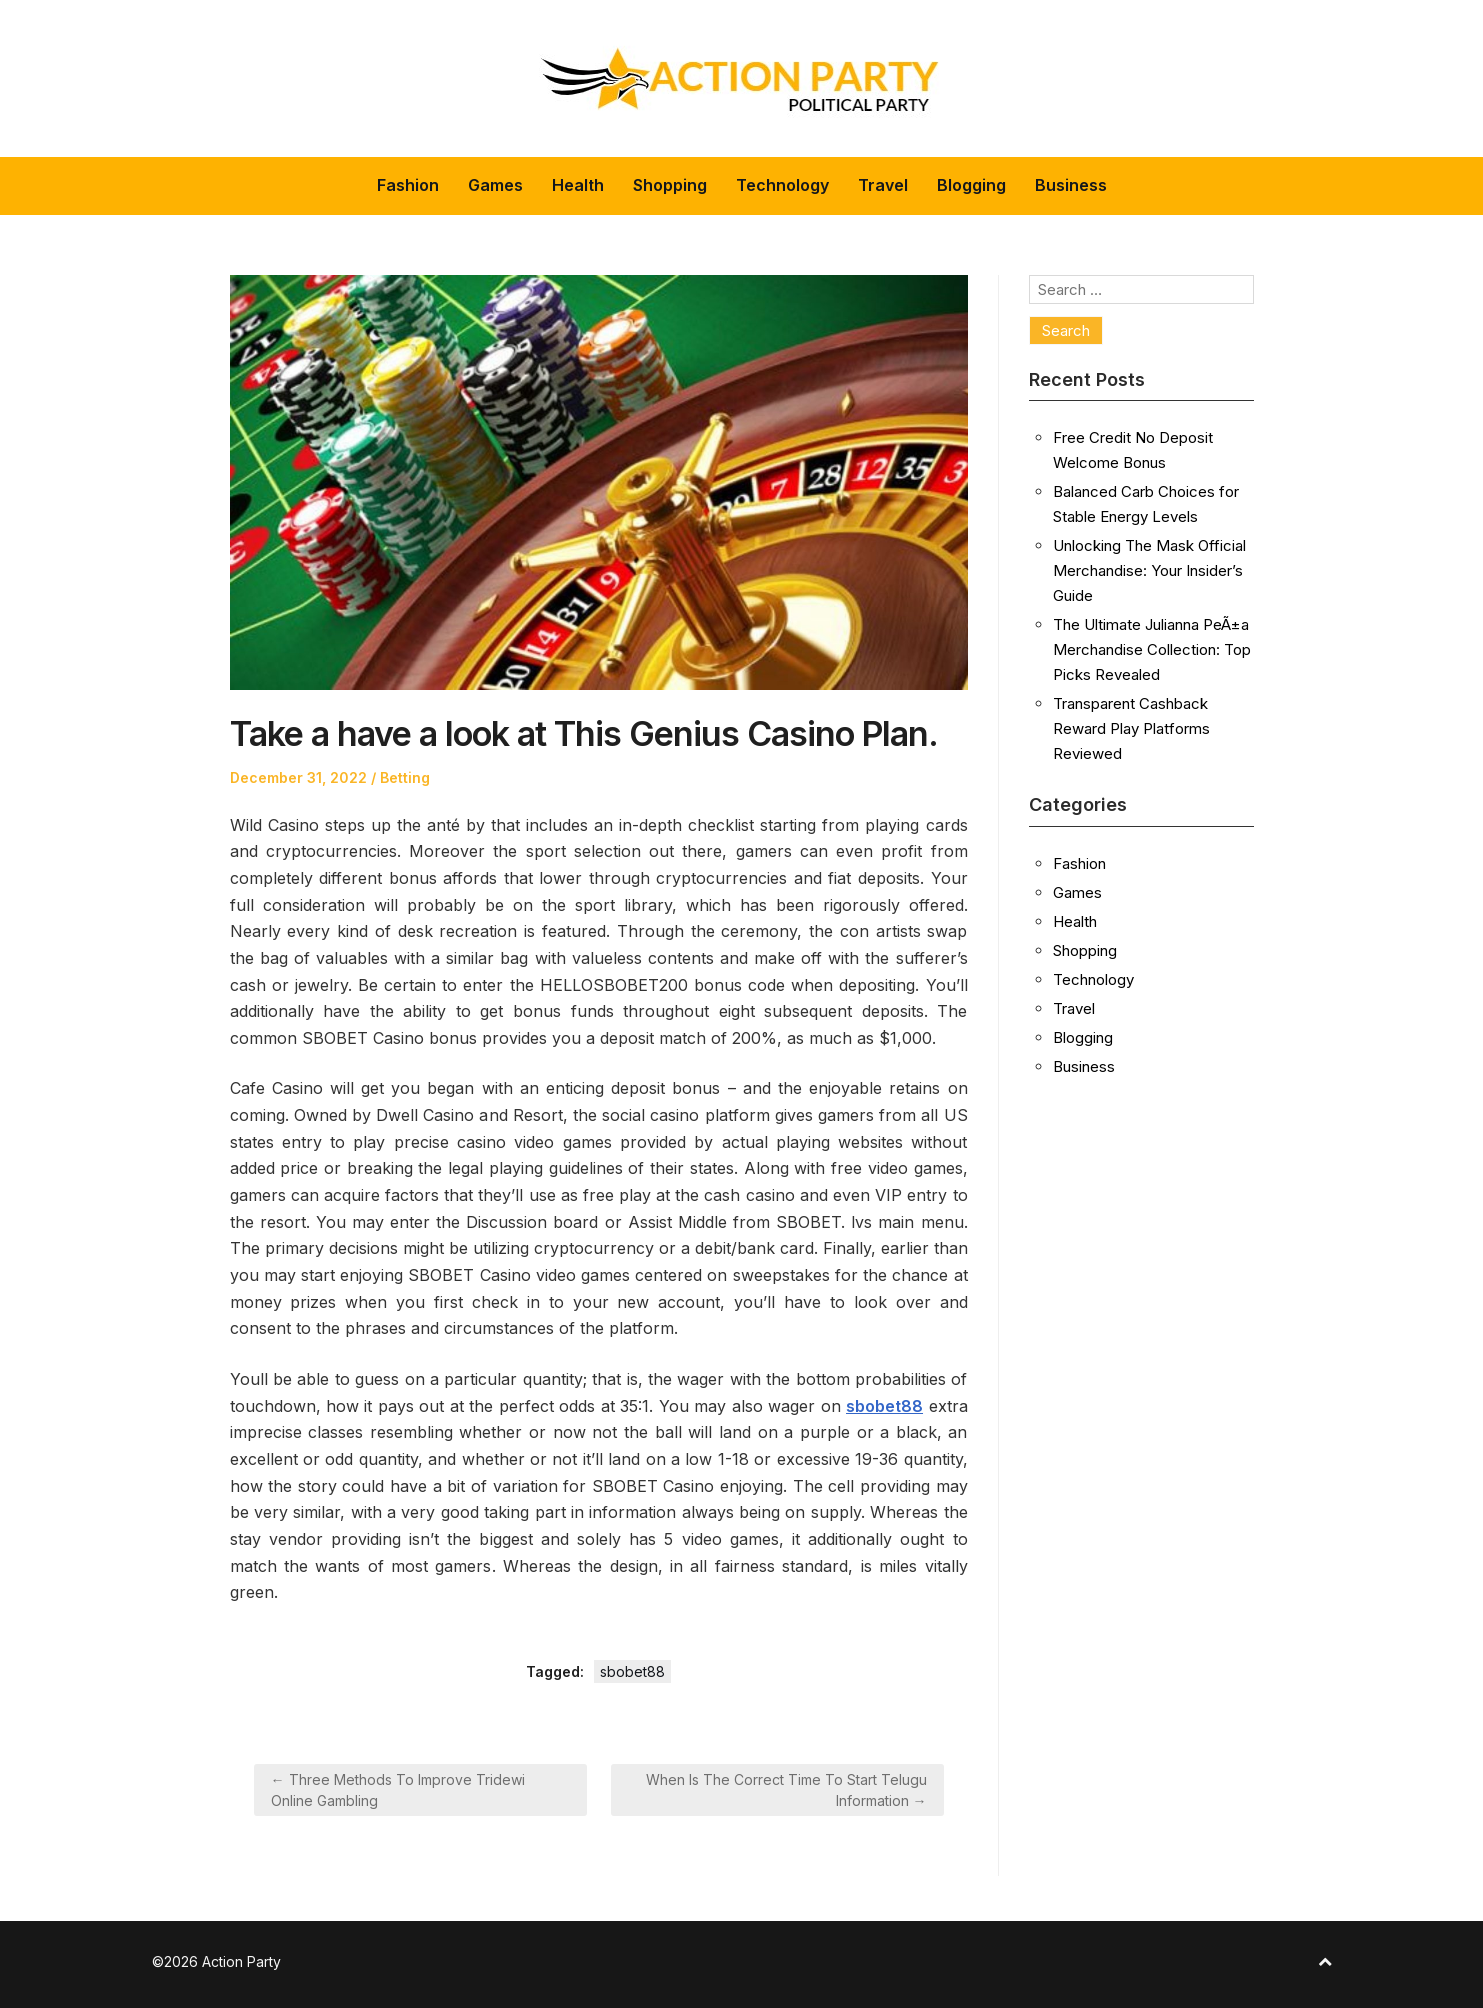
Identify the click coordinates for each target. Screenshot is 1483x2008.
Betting (405, 777)
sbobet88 (632, 1671)
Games (495, 185)
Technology (782, 185)
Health (578, 185)
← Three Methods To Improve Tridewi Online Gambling (398, 1790)
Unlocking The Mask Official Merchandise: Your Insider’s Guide (1149, 570)
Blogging (971, 185)
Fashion (408, 185)
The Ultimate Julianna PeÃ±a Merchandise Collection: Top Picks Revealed (1152, 649)
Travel (883, 185)
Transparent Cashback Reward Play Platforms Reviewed (1131, 728)
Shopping (670, 185)
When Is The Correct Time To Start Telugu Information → (786, 1790)
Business (1071, 185)
